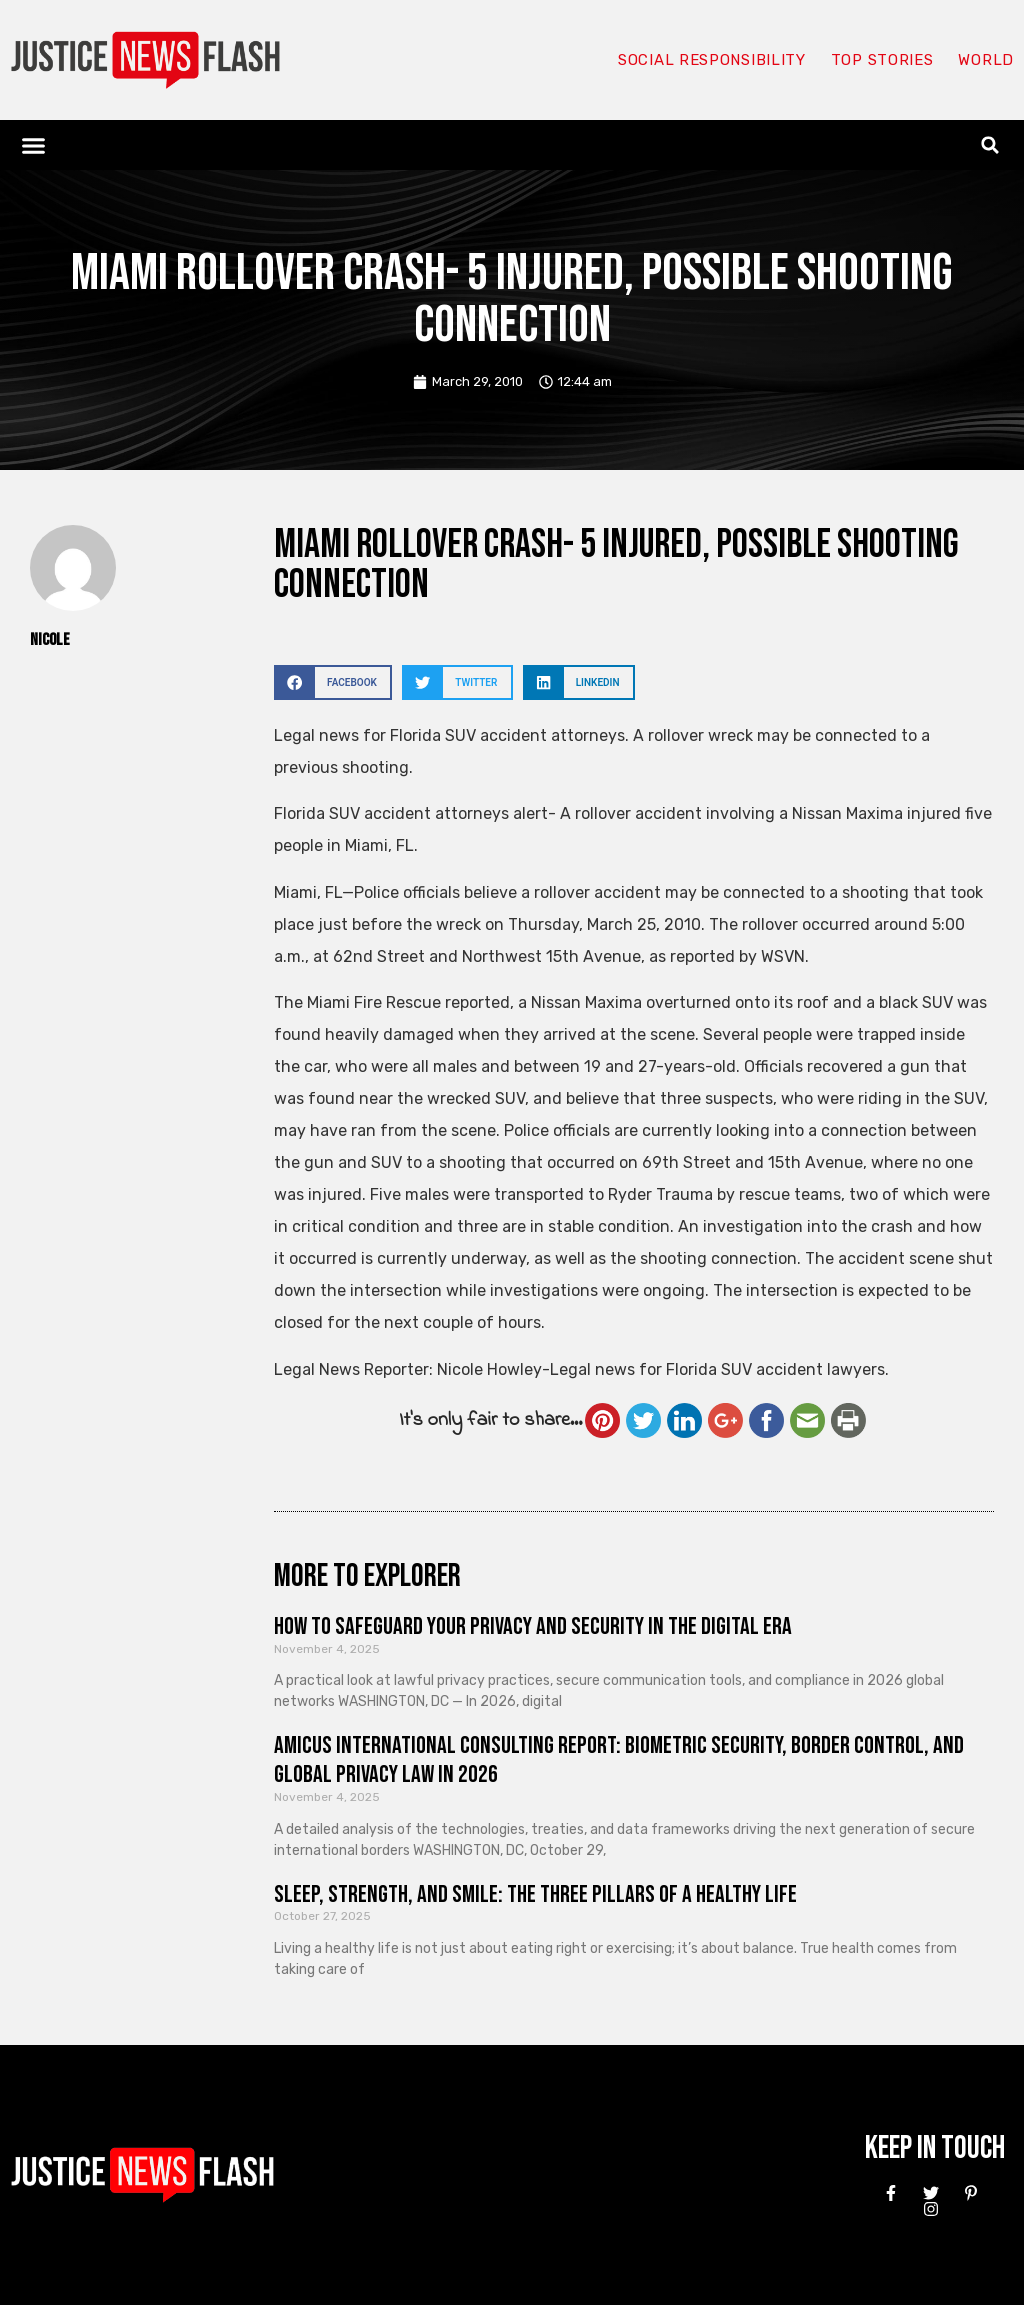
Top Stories (882, 60)
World (986, 60)
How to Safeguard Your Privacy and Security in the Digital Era (533, 1626)
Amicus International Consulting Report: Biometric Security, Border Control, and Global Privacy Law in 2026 (619, 1760)
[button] (34, 145)
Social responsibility (712, 60)
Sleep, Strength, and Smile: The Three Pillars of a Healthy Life (535, 1894)
